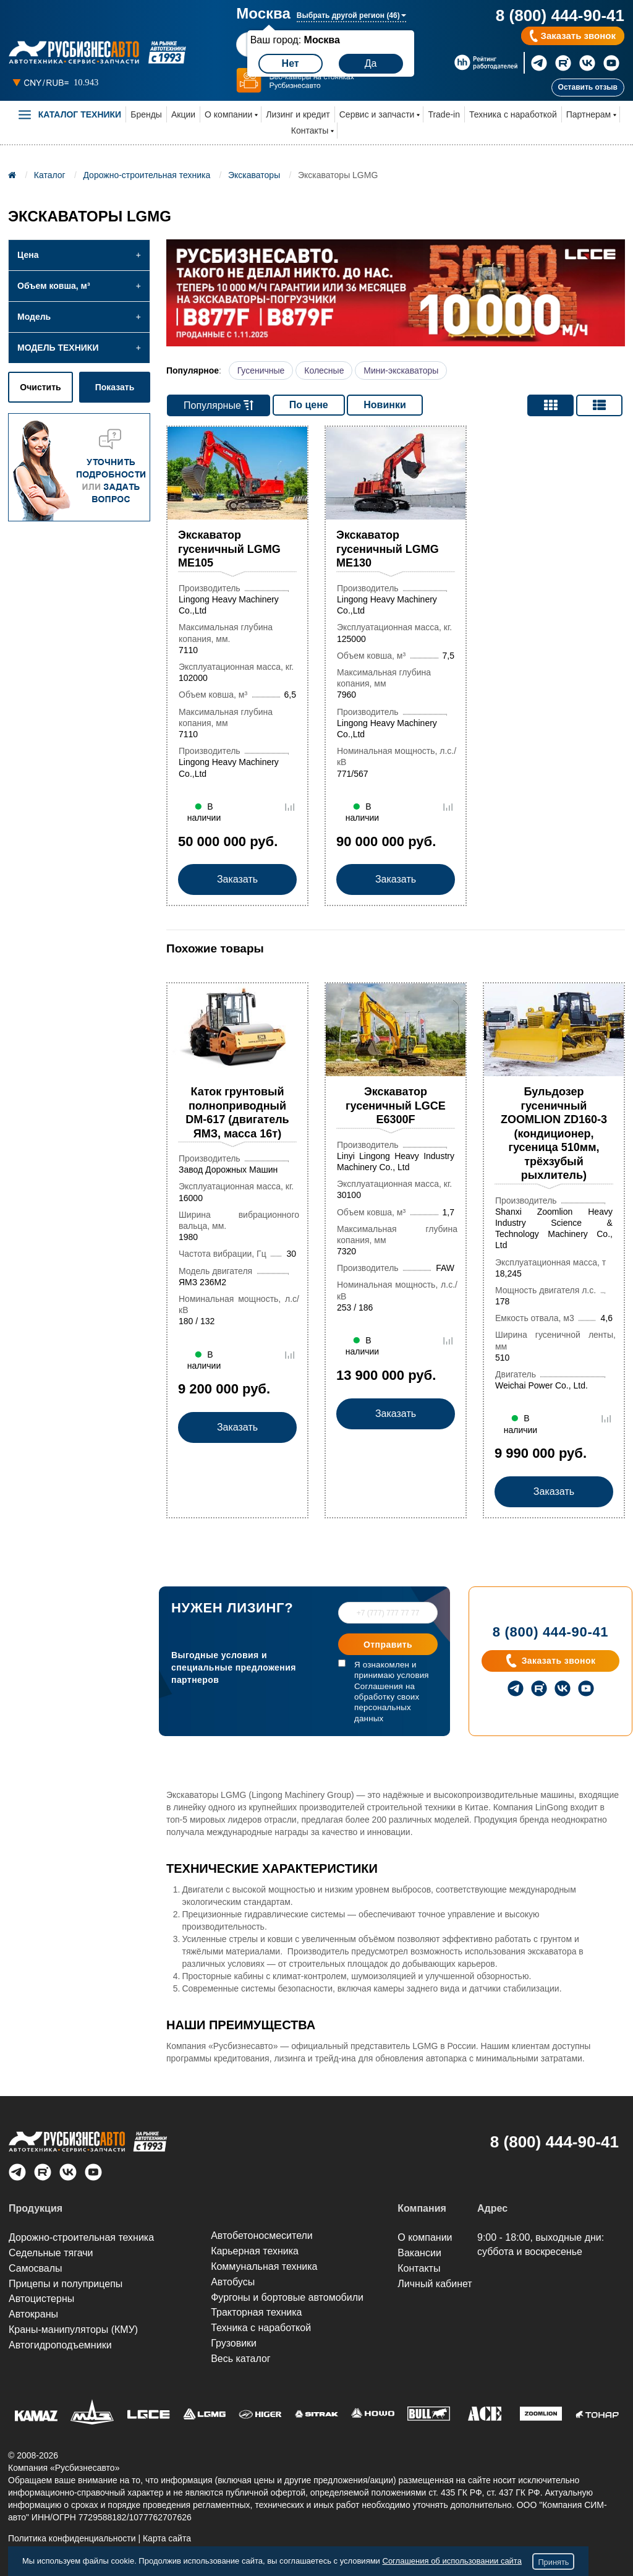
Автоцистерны (41, 2298)
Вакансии (419, 2253)
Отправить (387, 1645)
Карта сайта (167, 2538)
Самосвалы (35, 2268)
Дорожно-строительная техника (81, 2237)
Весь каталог (241, 2358)
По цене (308, 405)
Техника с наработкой (513, 114)
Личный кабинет (434, 2284)
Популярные (218, 405)
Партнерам (588, 114)
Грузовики (234, 2343)
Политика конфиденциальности (72, 2538)
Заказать (237, 880)
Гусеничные (261, 370)
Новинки (384, 405)
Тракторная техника (256, 2312)
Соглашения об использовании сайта (452, 2560)
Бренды (146, 114)
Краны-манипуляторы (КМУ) (73, 2329)
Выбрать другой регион (351, 15)
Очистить (40, 387)
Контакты (309, 130)
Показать (115, 387)
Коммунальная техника (264, 2266)
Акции (183, 114)
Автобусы (233, 2282)
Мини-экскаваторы (400, 370)
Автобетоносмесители (262, 2235)
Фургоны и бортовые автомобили (287, 2297)
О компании (228, 114)
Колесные (324, 370)
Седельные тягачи (51, 2253)
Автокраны (33, 2314)
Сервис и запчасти (377, 114)
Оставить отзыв (588, 87)
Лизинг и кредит (297, 114)
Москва (263, 14)
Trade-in (444, 114)
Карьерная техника (255, 2251)
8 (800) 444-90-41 (560, 15)
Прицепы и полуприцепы (65, 2284)
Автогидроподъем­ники (60, 2345)
